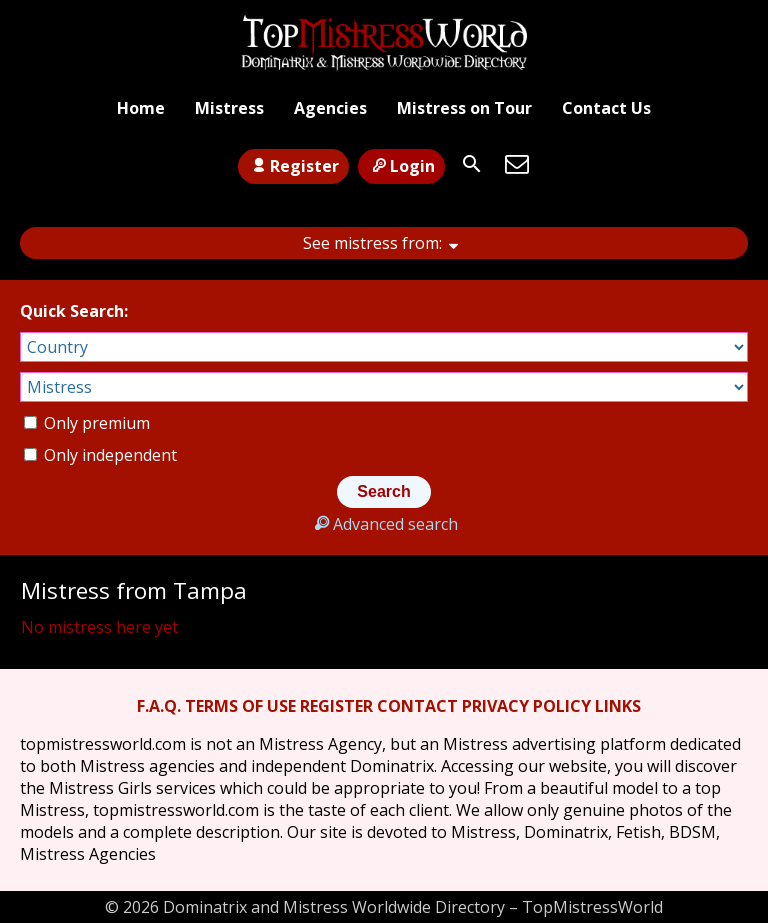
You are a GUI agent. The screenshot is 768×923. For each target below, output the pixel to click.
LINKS (618, 706)
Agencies (330, 108)
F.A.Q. (159, 706)
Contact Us (606, 108)
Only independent (100, 455)
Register (293, 166)
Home (141, 108)
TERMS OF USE (240, 706)
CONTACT (417, 706)
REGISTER (336, 706)
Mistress (229, 108)
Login (401, 166)
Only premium (87, 423)
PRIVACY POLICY (526, 706)
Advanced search (383, 524)
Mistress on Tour (464, 108)
